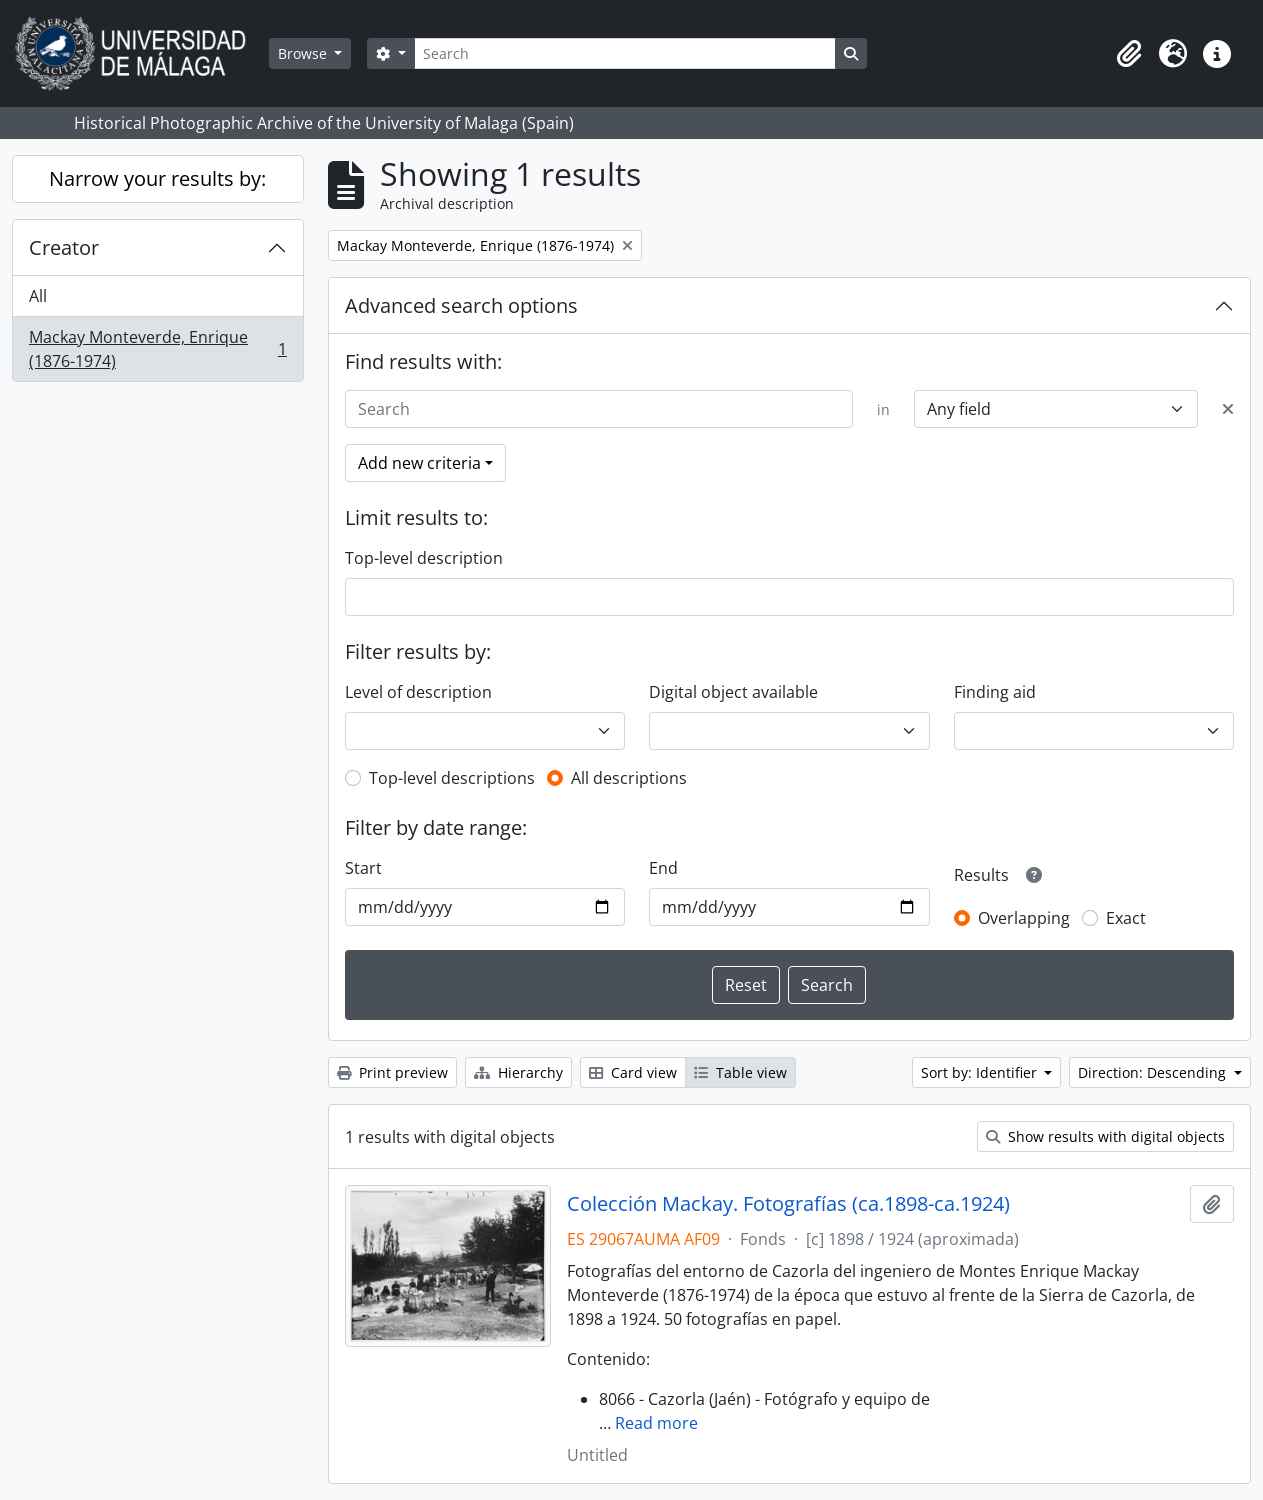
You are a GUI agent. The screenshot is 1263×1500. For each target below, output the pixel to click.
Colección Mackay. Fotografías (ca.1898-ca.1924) (788, 1204)
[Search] (625, 53)
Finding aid (995, 692)
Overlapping (1024, 918)
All (38, 296)
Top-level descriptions (452, 778)
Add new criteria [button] (419, 463)
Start (363, 868)
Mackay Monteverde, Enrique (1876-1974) (157, 349)
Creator (64, 247)
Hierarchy (518, 1072)
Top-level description (424, 558)
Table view (740, 1072)
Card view (633, 1072)
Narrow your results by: (157, 178)
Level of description (418, 692)
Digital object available (733, 692)
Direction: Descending (1154, 1072)
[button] (1129, 54)
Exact (1126, 918)
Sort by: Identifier (981, 1072)
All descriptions (629, 778)
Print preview (392, 1072)
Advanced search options (461, 305)
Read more (656, 1423)
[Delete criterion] (1228, 409)
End (663, 868)
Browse (304, 53)
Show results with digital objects (1105, 1136)
